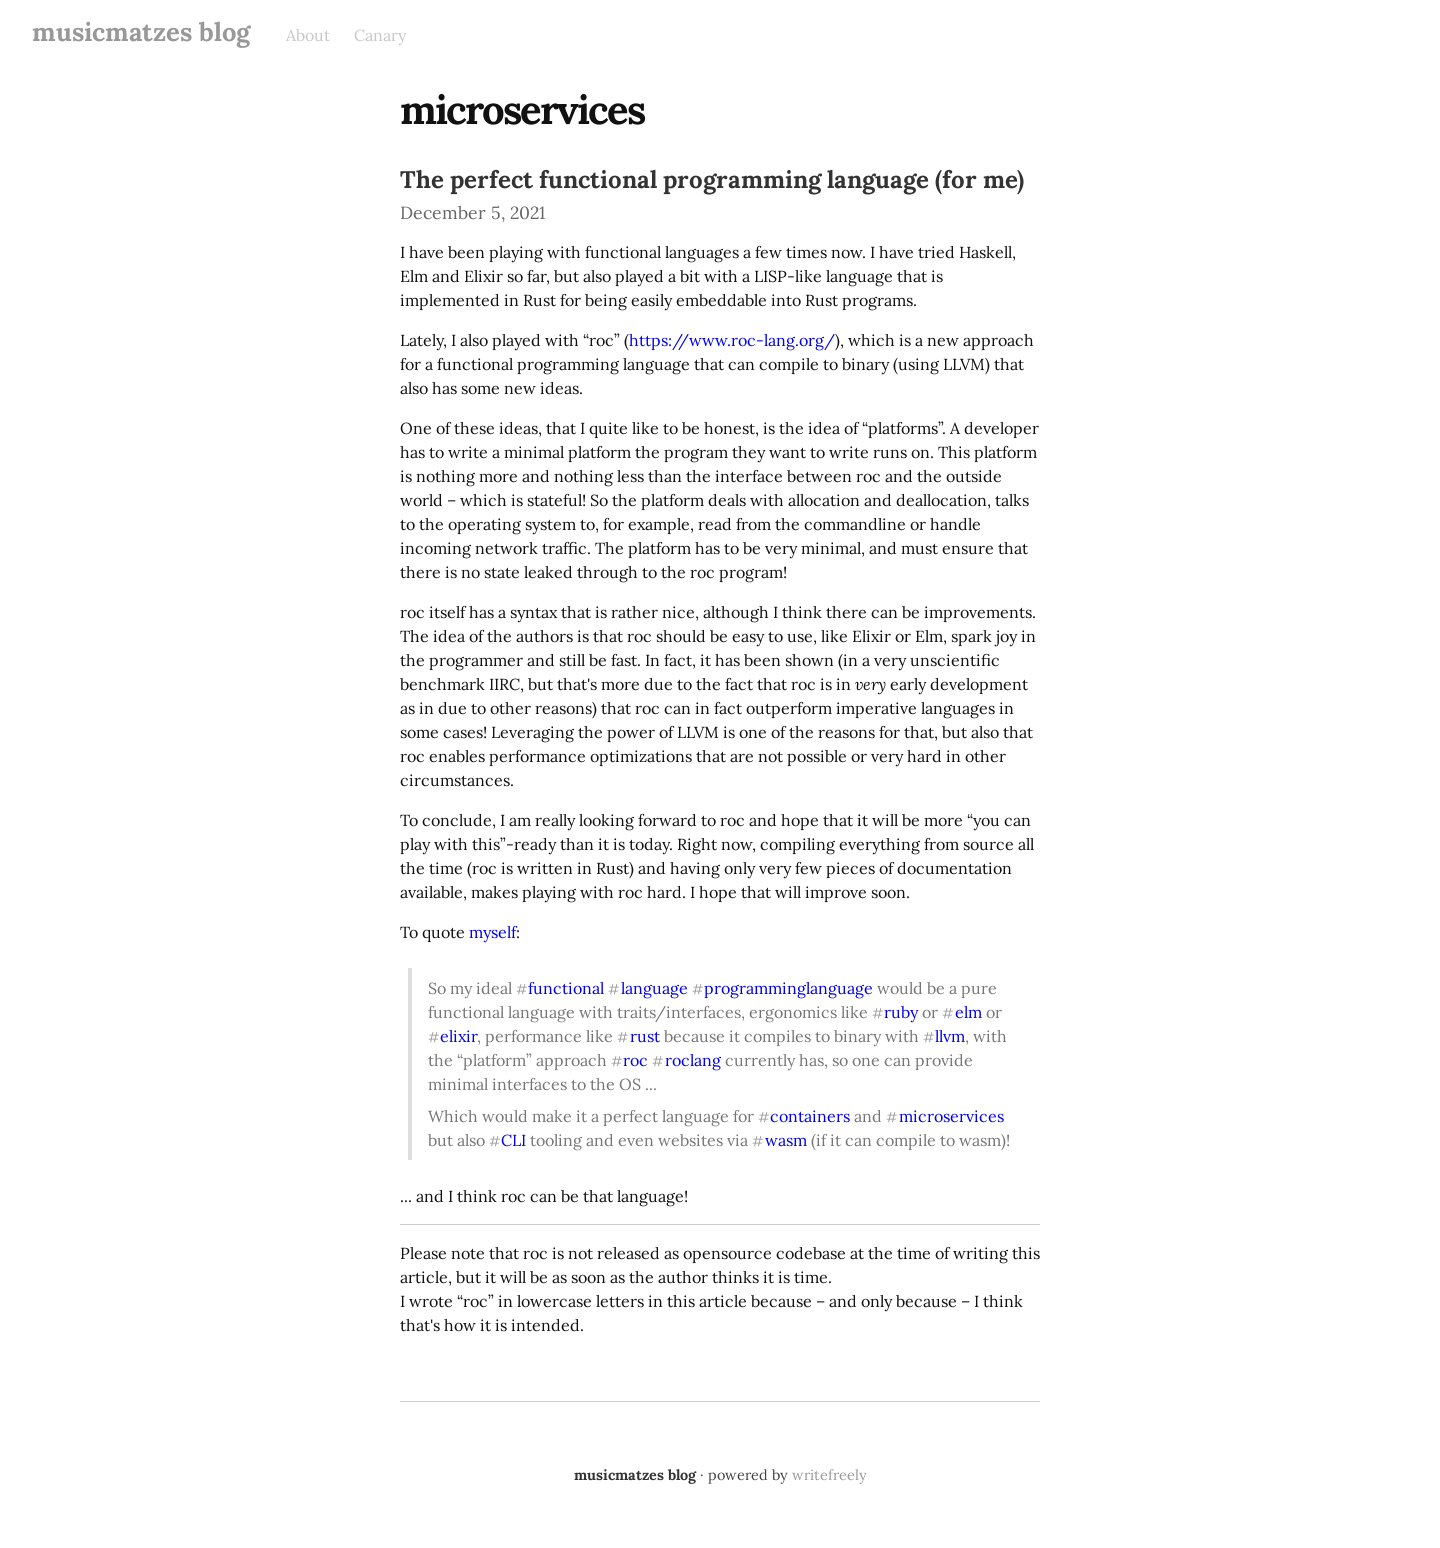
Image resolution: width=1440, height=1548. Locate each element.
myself (492, 932)
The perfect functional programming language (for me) (712, 179)
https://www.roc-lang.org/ (732, 340)
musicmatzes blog (141, 31)
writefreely (829, 1475)
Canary (380, 35)
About (308, 35)
